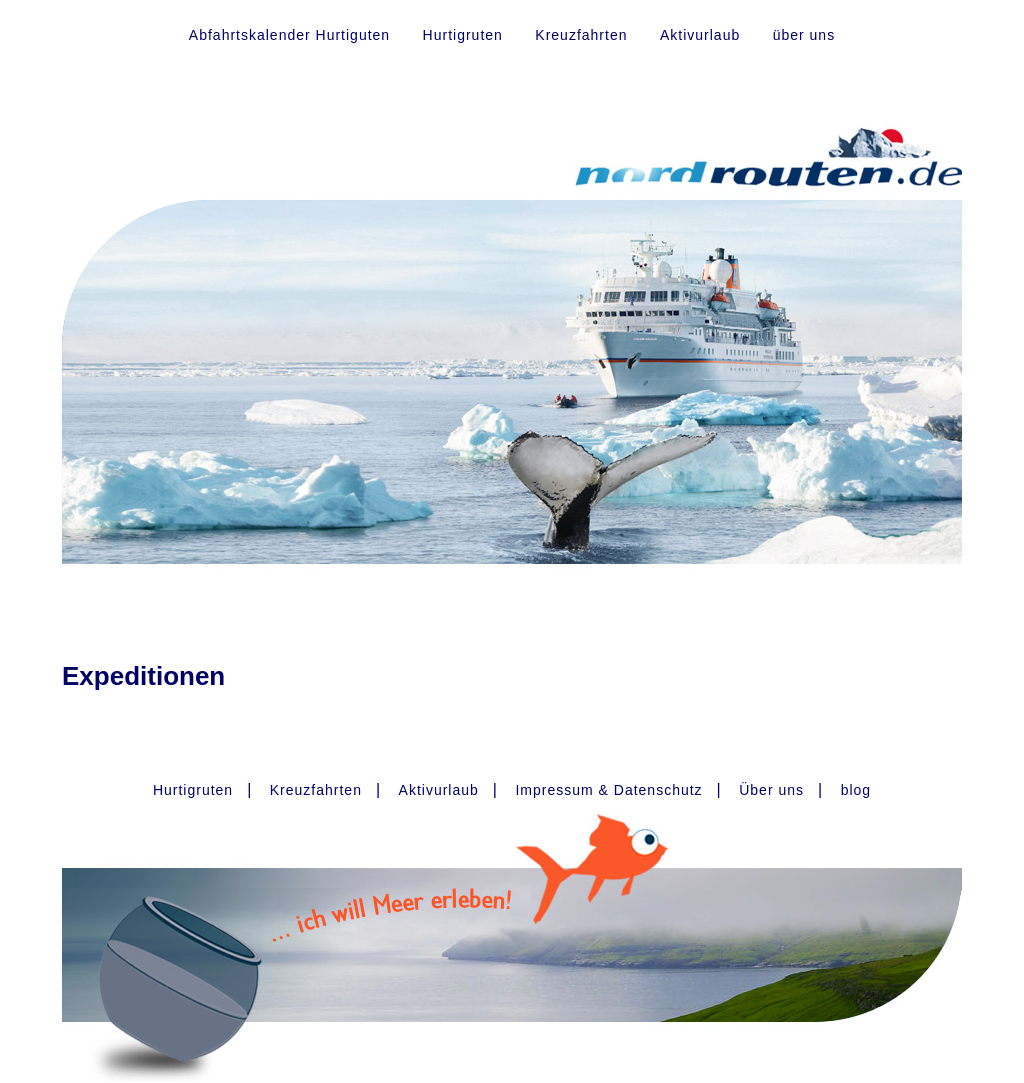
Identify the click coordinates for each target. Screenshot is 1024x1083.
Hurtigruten (463, 35)
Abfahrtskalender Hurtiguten (289, 35)
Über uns (771, 790)
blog (856, 790)
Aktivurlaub (700, 35)
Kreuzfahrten (581, 35)
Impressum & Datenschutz (608, 790)
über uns (804, 35)
